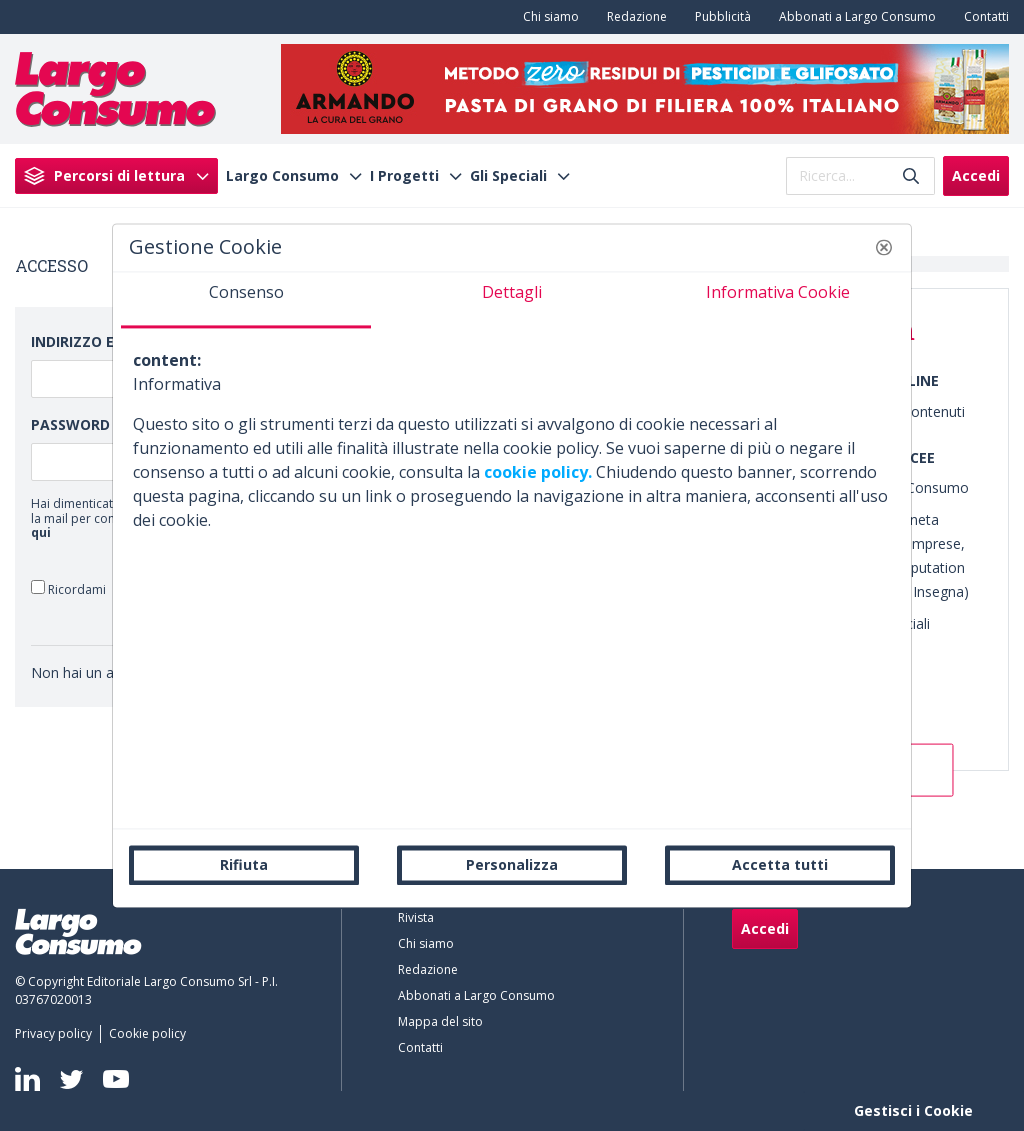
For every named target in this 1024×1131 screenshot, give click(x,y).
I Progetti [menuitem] (404, 176)
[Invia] (911, 175)
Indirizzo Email (90, 341)
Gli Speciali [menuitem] (508, 176)
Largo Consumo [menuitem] (282, 176)
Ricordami (68, 588)
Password (70, 424)
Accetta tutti (780, 864)
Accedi (976, 175)
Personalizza (512, 864)
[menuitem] (547, 17)
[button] (884, 247)
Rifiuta (244, 864)
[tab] (246, 300)
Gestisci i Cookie (913, 1110)
